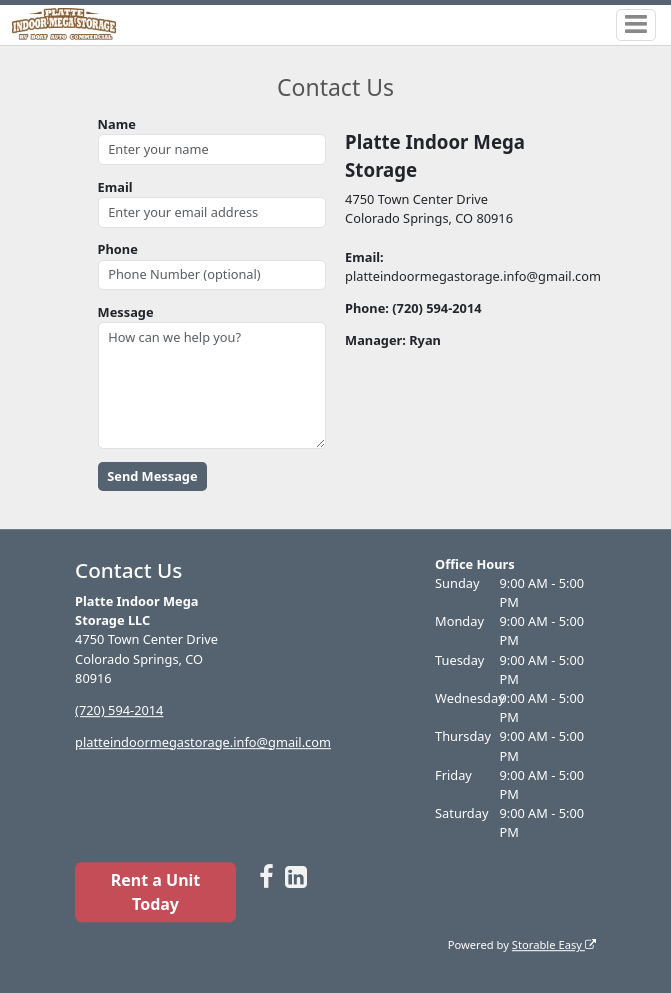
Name (117, 124)
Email (115, 187)
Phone (118, 249)
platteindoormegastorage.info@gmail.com (203, 742)
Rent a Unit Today (156, 892)
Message (126, 312)
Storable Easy (554, 944)
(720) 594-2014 (119, 710)
